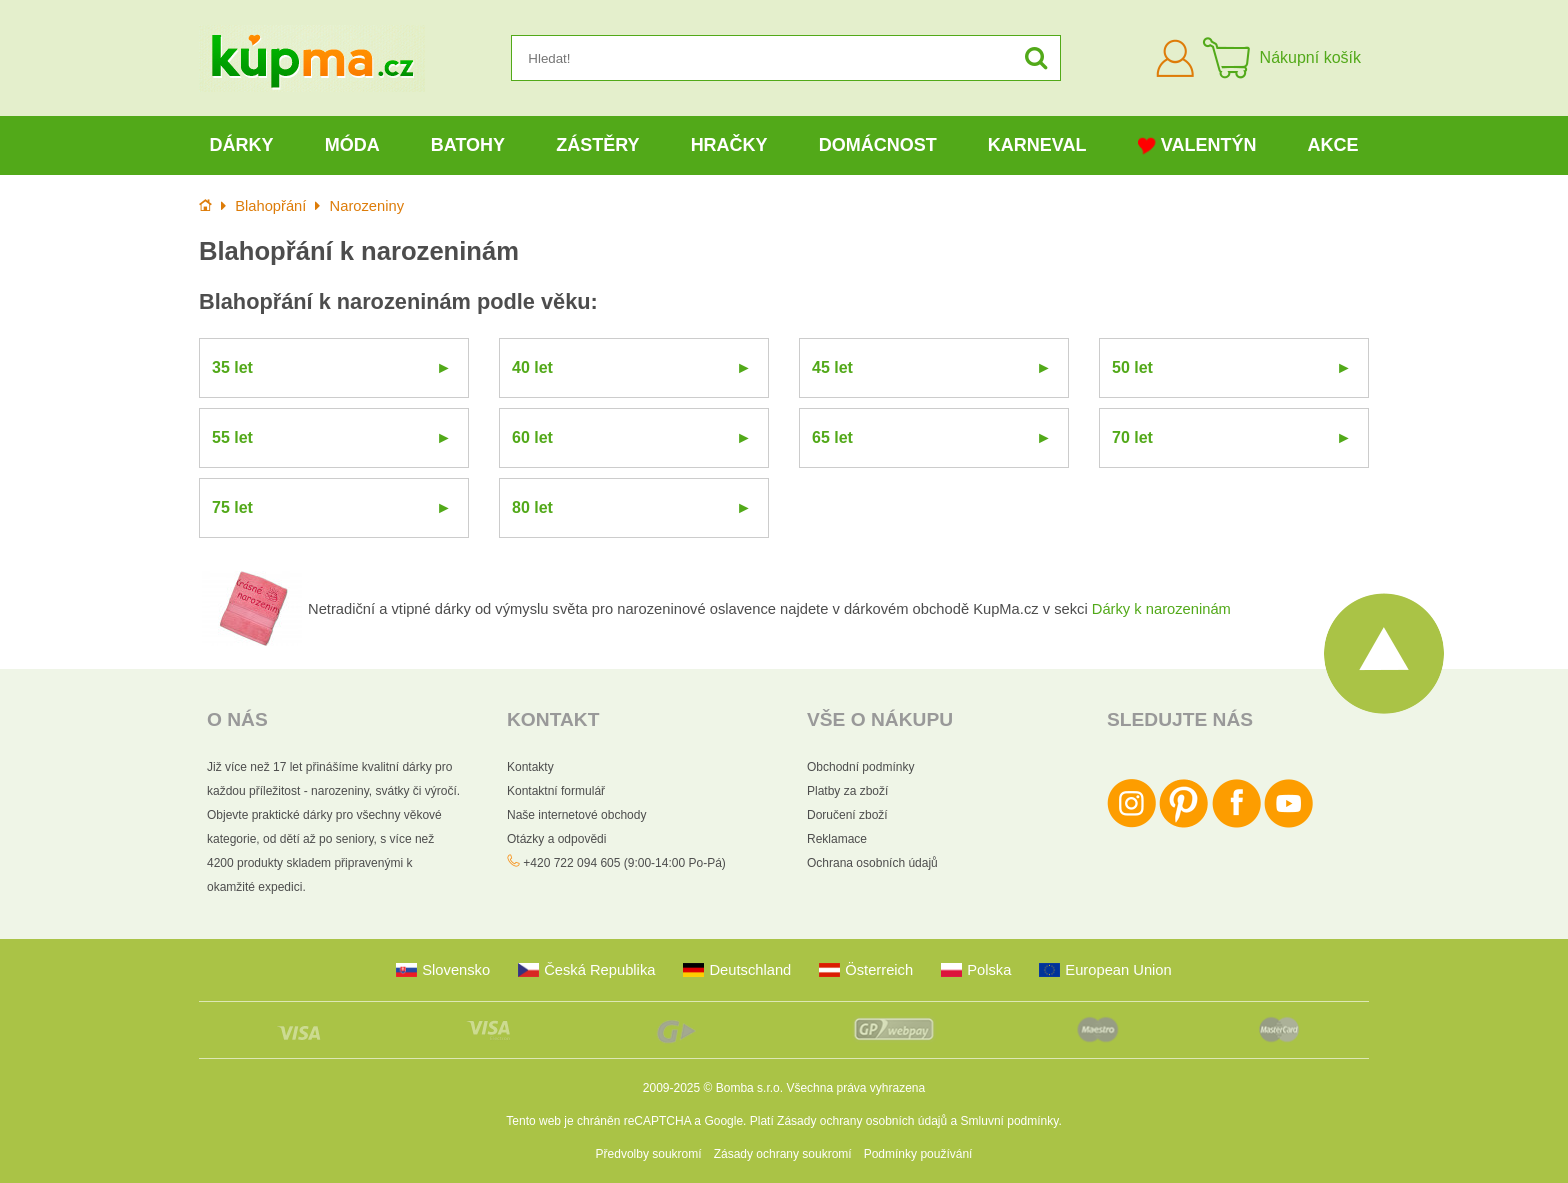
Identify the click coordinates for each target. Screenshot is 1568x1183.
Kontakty (530, 767)
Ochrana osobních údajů (872, 863)
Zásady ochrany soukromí (783, 1154)
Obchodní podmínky (860, 767)
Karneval (1037, 145)
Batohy (468, 145)
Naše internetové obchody (576, 815)
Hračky (729, 145)
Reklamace (837, 839)
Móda (352, 145)
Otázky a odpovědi (556, 839)
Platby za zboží (847, 791)
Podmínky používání (918, 1154)
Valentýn (1197, 145)
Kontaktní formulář (556, 791)
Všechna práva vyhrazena (855, 1088)
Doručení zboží (847, 815)
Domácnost (878, 145)
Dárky (242, 145)
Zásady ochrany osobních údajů (862, 1121)
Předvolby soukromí (649, 1154)
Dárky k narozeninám (1161, 609)
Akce (1333, 145)
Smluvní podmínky (1010, 1121)
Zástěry (597, 145)
